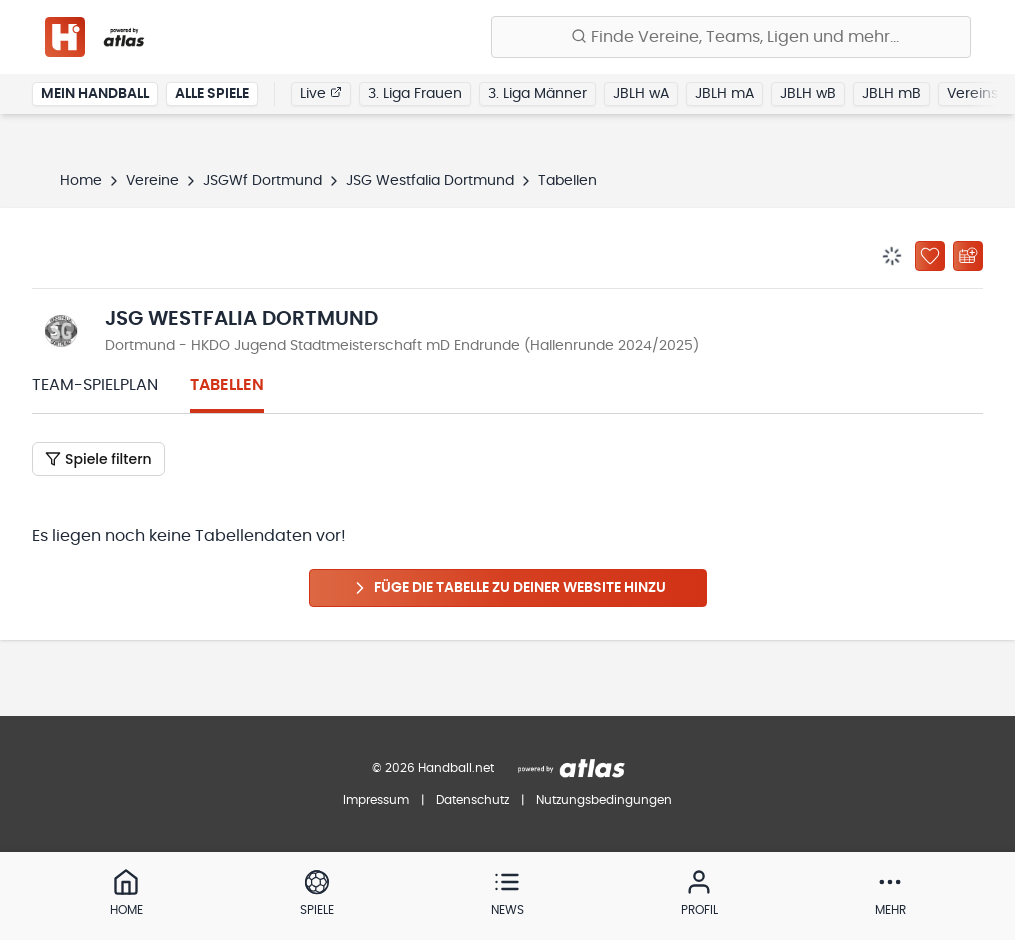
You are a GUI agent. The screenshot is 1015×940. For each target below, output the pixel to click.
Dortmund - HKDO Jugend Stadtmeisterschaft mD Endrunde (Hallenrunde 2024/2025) (402, 346)
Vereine (152, 181)
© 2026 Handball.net (433, 768)
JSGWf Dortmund (262, 181)
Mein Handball (95, 94)
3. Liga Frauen (415, 94)
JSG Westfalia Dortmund (430, 181)
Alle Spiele (212, 94)
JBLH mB (891, 94)
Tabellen (227, 385)
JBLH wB (808, 94)
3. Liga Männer (537, 94)
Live (321, 93)
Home (81, 181)
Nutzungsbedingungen (604, 800)
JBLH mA (724, 94)
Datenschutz (472, 800)
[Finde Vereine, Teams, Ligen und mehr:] (731, 37)
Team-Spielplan (95, 385)
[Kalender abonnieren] (968, 256)
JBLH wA (641, 94)
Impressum (376, 800)
